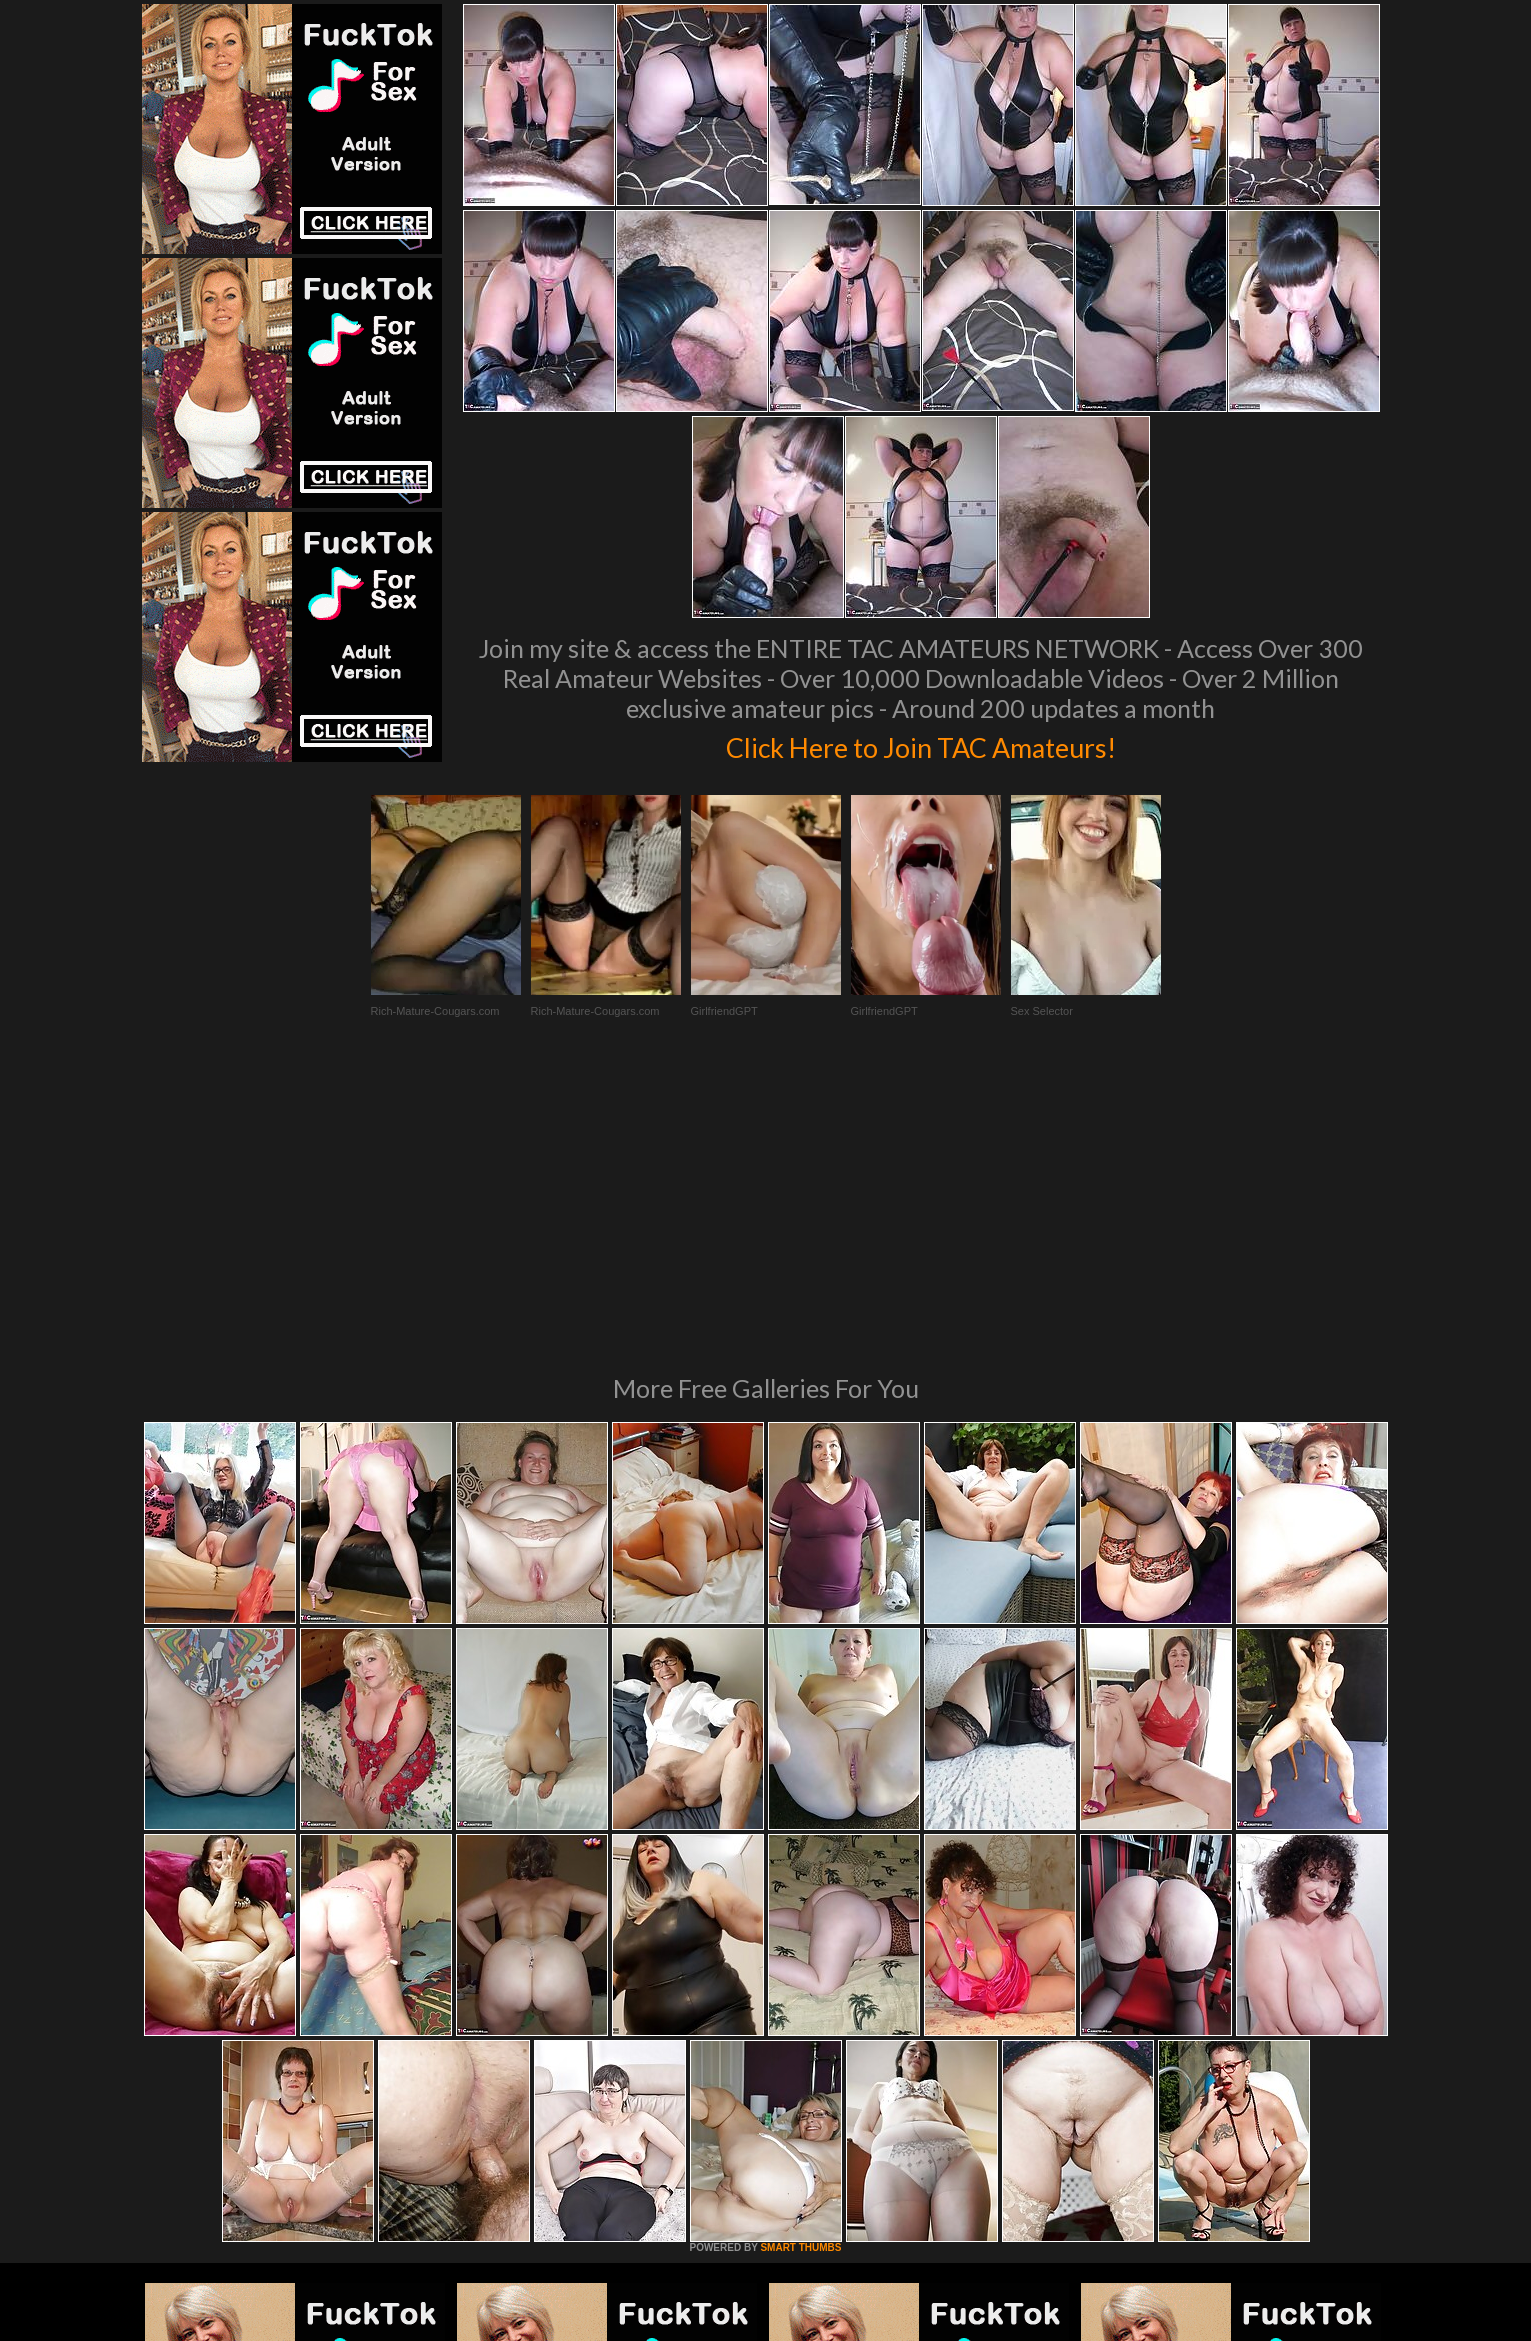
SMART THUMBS (800, 1974)
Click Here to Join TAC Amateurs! (920, 744)
